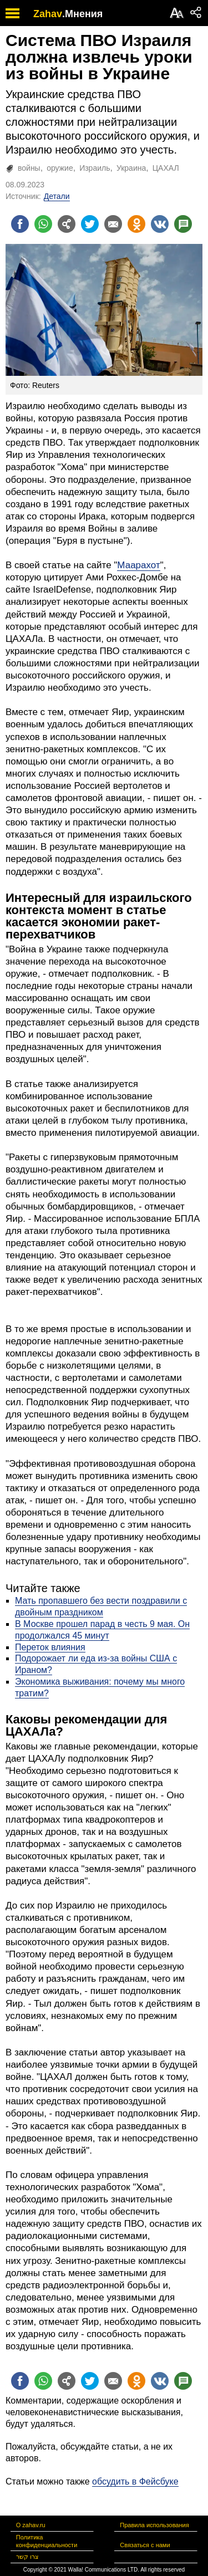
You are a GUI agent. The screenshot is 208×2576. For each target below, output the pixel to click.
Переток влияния (50, 1647)
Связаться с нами (145, 2545)
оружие (60, 168)
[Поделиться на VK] (160, 224)
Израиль (94, 168)
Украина (131, 168)
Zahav (47, 13)
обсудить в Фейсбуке (135, 2481)
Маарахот (138, 565)
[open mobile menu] (12, 13)
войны (29, 168)
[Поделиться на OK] (136, 224)
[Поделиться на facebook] (20, 224)
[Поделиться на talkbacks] (183, 224)
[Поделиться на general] (66, 224)
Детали (57, 196)
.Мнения (82, 13)
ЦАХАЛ (166, 168)
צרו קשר (27, 2556)
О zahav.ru (30, 2525)
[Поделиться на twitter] (90, 224)
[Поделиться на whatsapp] (43, 224)
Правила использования (154, 2525)
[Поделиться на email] (113, 224)
